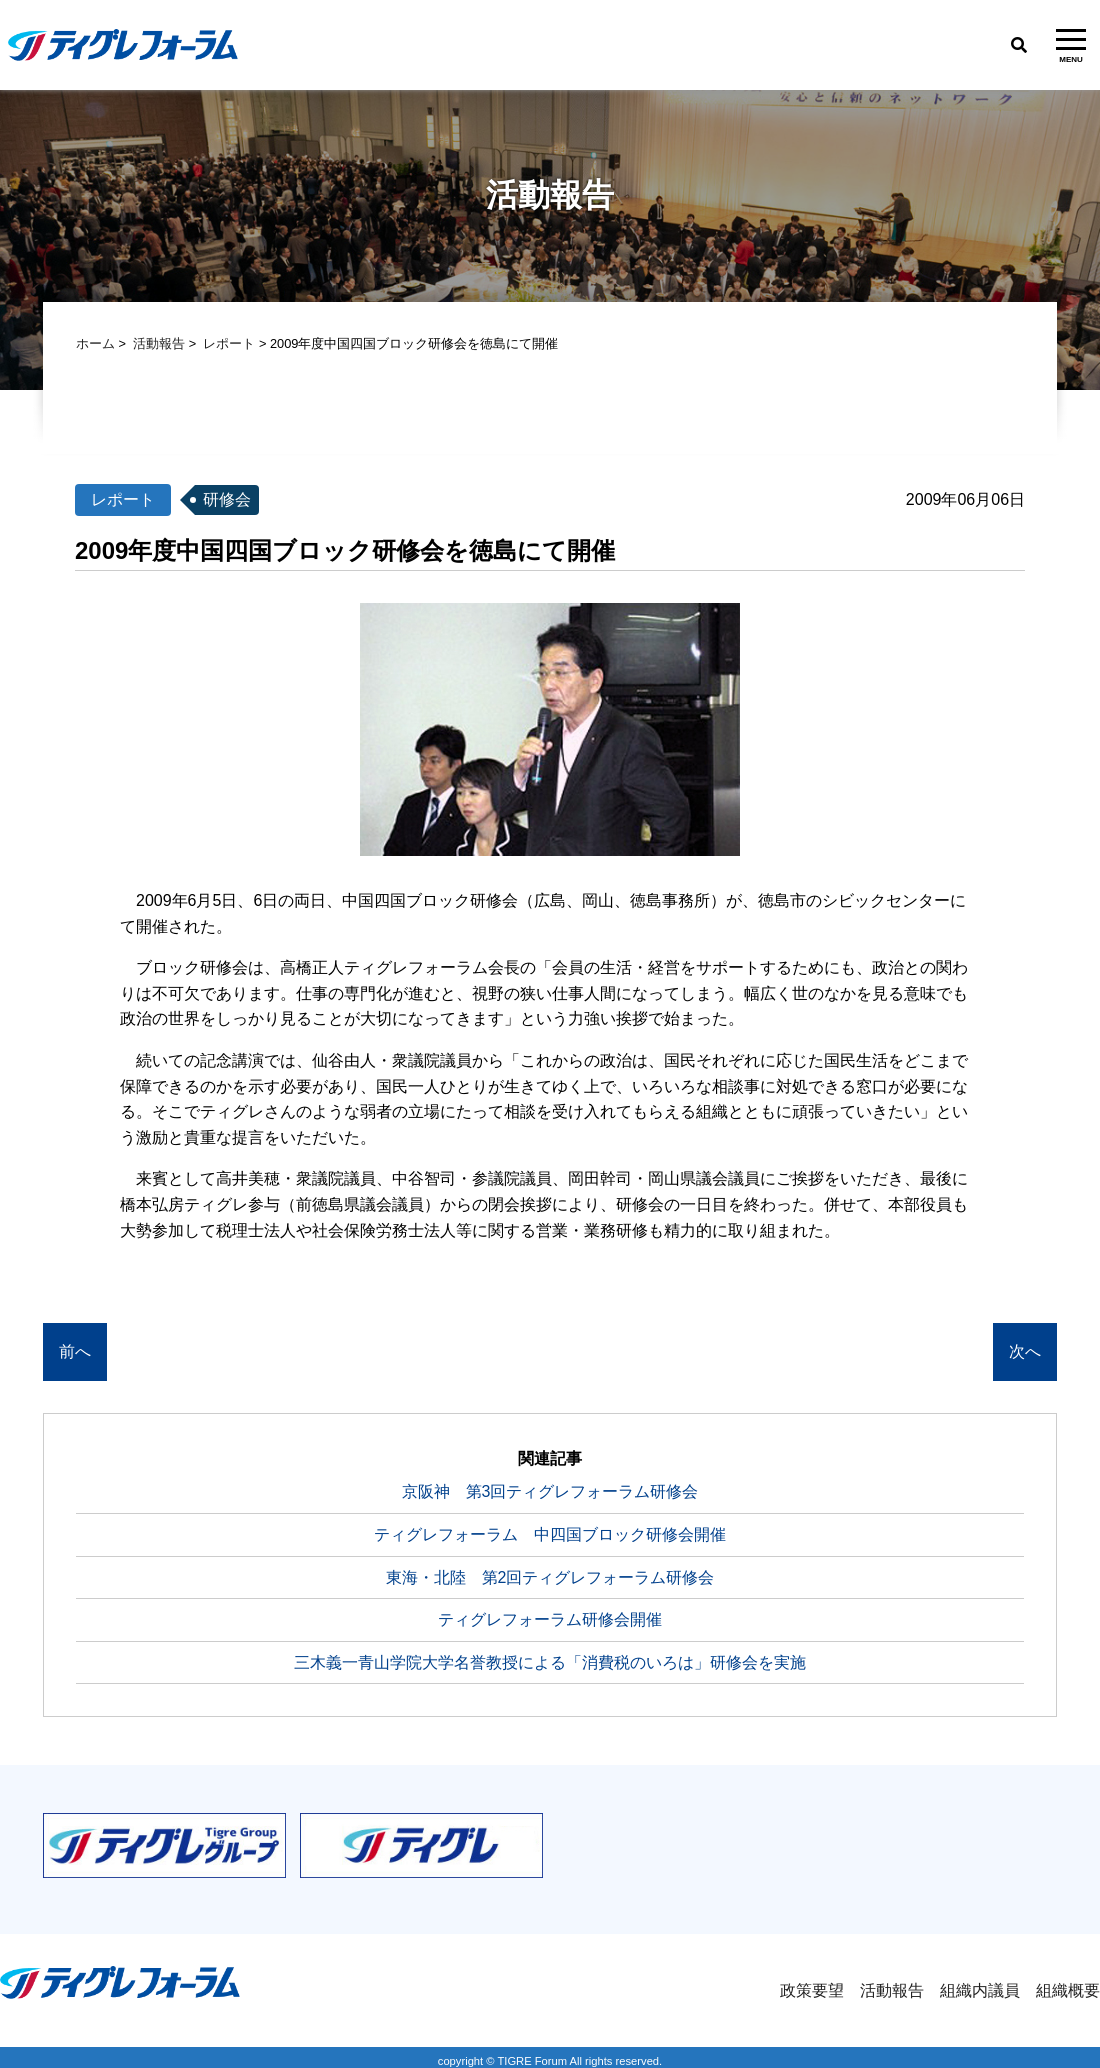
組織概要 (1068, 1990)
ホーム (95, 343)
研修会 (227, 499)
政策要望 (812, 1990)
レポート (229, 343)
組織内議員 (980, 1990)
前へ (75, 1351)
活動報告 (159, 343)
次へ (1025, 1351)
